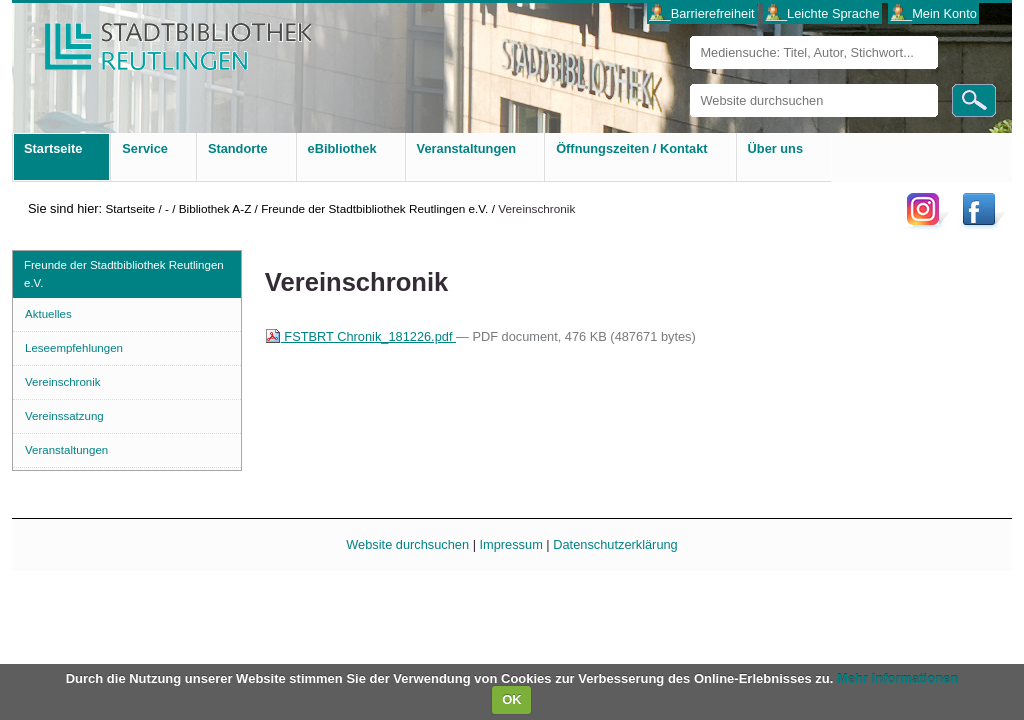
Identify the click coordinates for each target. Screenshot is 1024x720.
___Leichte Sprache (823, 13)
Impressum (511, 544)
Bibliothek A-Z (215, 208)
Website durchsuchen (689, 83)
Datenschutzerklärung (615, 544)
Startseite (130, 208)
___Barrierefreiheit (701, 13)
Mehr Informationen (897, 678)
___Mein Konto (934, 13)
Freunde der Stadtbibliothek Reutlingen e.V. (374, 208)
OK (512, 699)
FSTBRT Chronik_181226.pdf (360, 336)
